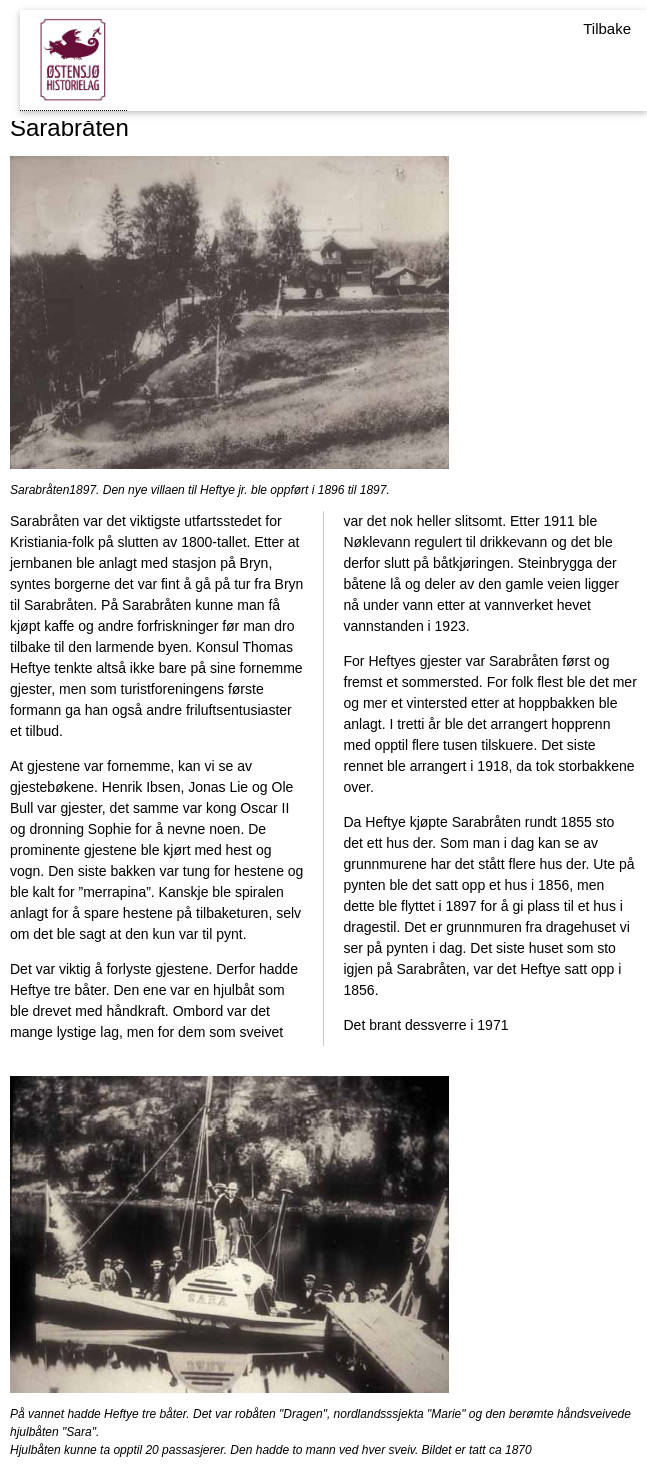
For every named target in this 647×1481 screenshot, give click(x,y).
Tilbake (607, 28)
